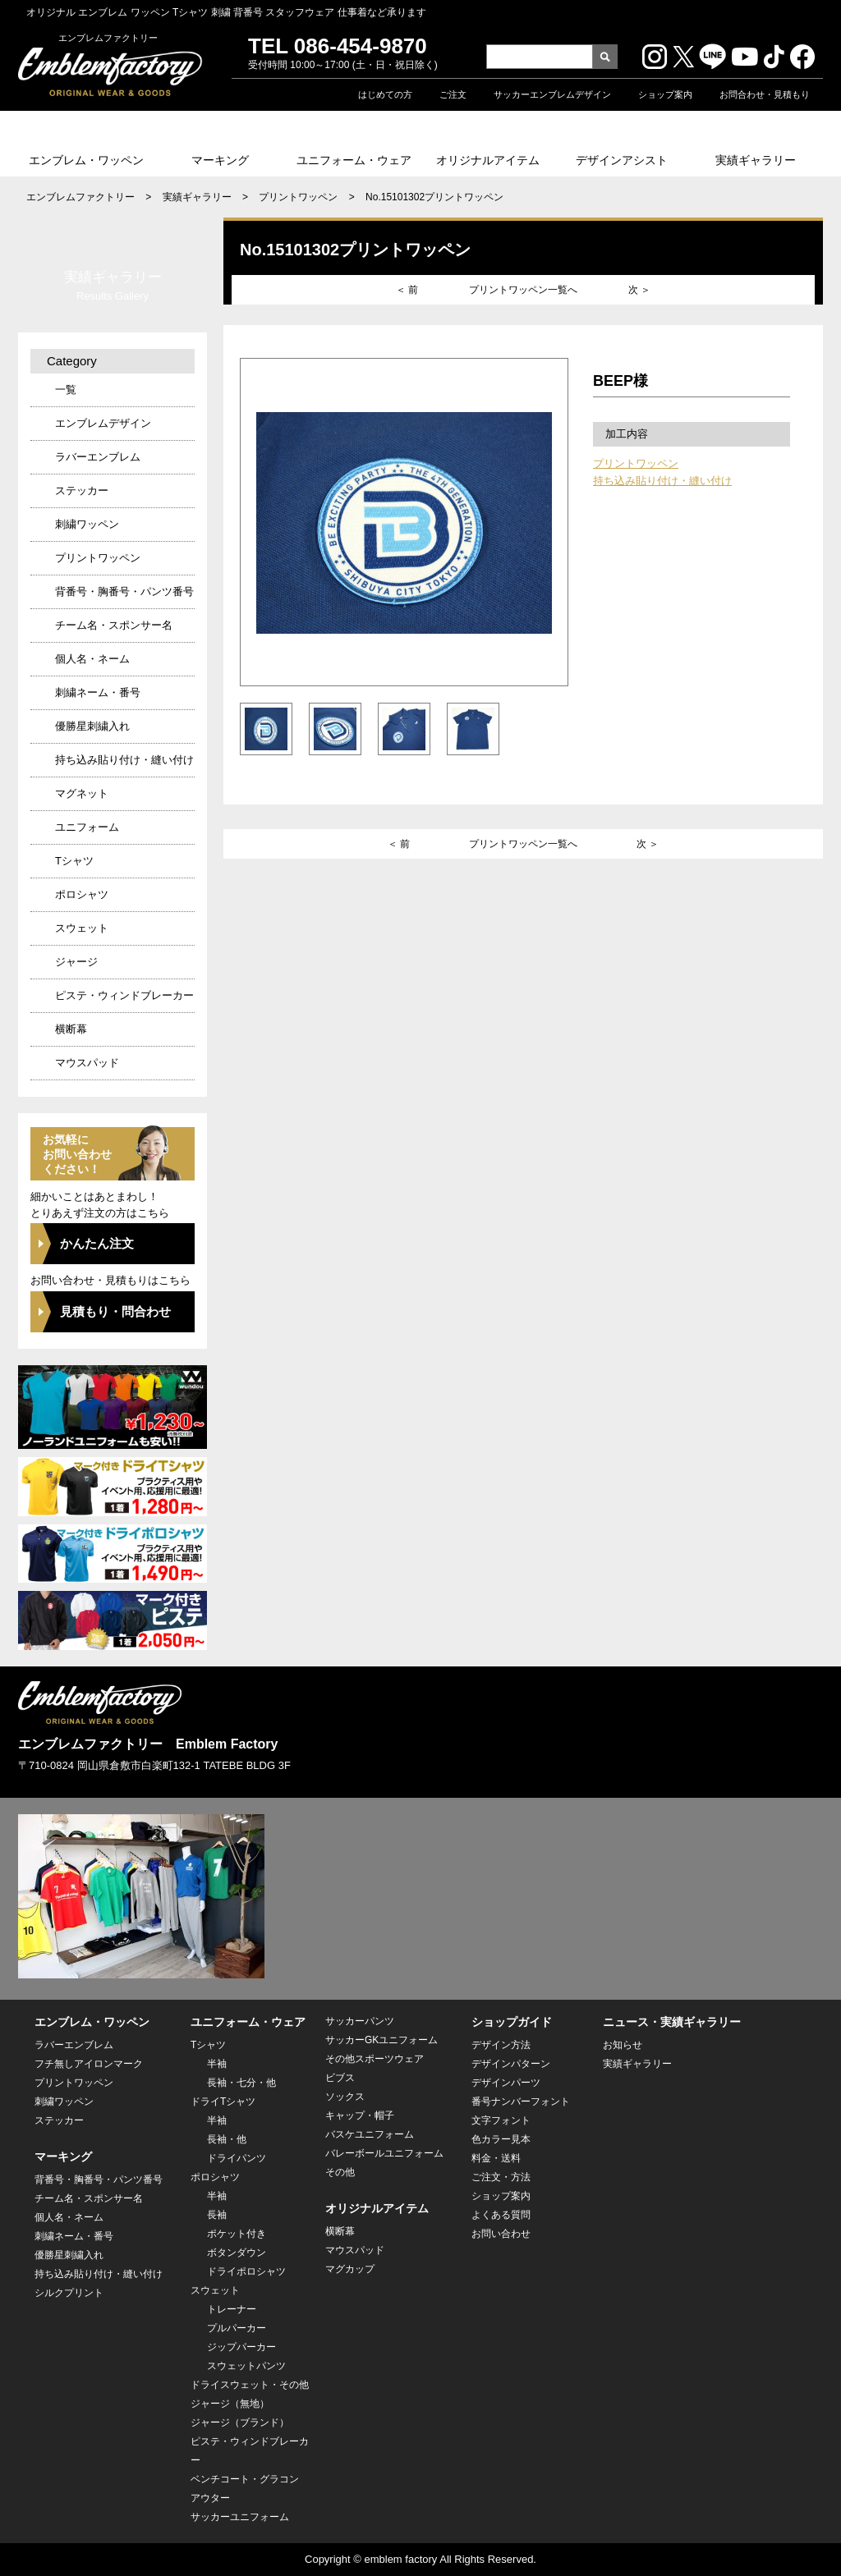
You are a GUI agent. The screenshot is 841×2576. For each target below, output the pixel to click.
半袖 (217, 2064)
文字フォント (501, 2120)
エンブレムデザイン (103, 423)
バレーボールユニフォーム (384, 2153)
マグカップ (350, 2269)
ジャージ (76, 962)
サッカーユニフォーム (240, 2517)
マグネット (81, 793)
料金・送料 (496, 2158)
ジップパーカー (241, 2347)
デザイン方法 (501, 2045)
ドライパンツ (236, 2158)
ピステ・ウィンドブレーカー (124, 995)
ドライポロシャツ (246, 2271)
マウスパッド (87, 1063)
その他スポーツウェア (374, 2059)
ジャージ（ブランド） (240, 2422)
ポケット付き (236, 2233)
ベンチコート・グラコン (245, 2479)
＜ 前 (407, 290)
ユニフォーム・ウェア (353, 160)
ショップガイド (511, 2021)
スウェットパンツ (246, 2366)
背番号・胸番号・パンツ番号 (124, 591)
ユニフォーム (87, 827)
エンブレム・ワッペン (86, 160)
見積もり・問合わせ (115, 1311)
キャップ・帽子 (359, 2115)
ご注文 (452, 94)
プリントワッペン (298, 197)
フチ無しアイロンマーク (88, 2064)
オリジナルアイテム (488, 160)
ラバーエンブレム (97, 457)
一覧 (65, 389)
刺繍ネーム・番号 (97, 692)
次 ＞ (639, 290)
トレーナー (231, 2309)
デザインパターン (510, 2064)
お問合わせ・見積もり (764, 94)
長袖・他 (226, 2139)
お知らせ (622, 2045)
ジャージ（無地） (230, 2403)
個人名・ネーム (92, 659)
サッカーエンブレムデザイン (552, 94)
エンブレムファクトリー (80, 197)
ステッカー (81, 490)
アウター (210, 2498)
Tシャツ (74, 861)
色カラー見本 (501, 2139)
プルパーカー (236, 2328)
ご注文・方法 (501, 2177)
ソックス (345, 2096)
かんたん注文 (97, 1243)
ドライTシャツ (223, 2101)
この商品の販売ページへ (698, 723)
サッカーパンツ (359, 2021)
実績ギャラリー (755, 160)
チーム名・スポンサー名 (113, 625)
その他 (340, 2172)
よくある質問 (501, 2215)
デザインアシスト (622, 160)
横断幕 (71, 1029)
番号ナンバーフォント (520, 2101)
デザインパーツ (505, 2082)
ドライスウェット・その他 (250, 2384)
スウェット (81, 928)
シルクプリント (68, 2293)
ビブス (340, 2077)
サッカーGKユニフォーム (381, 2040)
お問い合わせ (501, 2233)
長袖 (217, 2215)
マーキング (220, 160)
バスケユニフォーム (369, 2134)
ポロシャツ (81, 894)
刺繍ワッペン (87, 524)
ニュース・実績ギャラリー (672, 2021)
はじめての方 (385, 94)
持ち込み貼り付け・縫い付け (662, 480)
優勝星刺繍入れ (92, 726)
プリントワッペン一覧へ (523, 290)
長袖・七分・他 (241, 2082)
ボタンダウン (236, 2252)
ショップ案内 (665, 94)
